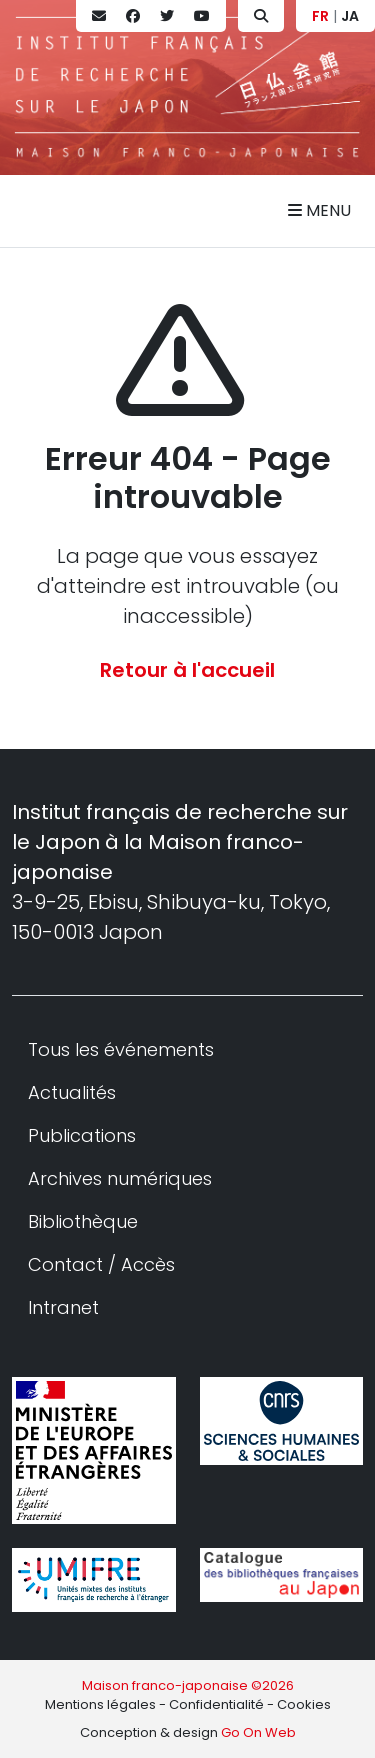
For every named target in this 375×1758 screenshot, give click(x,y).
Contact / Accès (101, 1264)
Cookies (304, 1704)
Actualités (72, 1092)
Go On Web (258, 1732)
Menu (319, 210)
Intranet (63, 1307)
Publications (82, 1135)
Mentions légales (100, 1704)
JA (350, 16)
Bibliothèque (83, 1221)
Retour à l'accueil (187, 670)
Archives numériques (120, 1178)
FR (320, 16)
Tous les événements (121, 1049)
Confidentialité (216, 1704)
